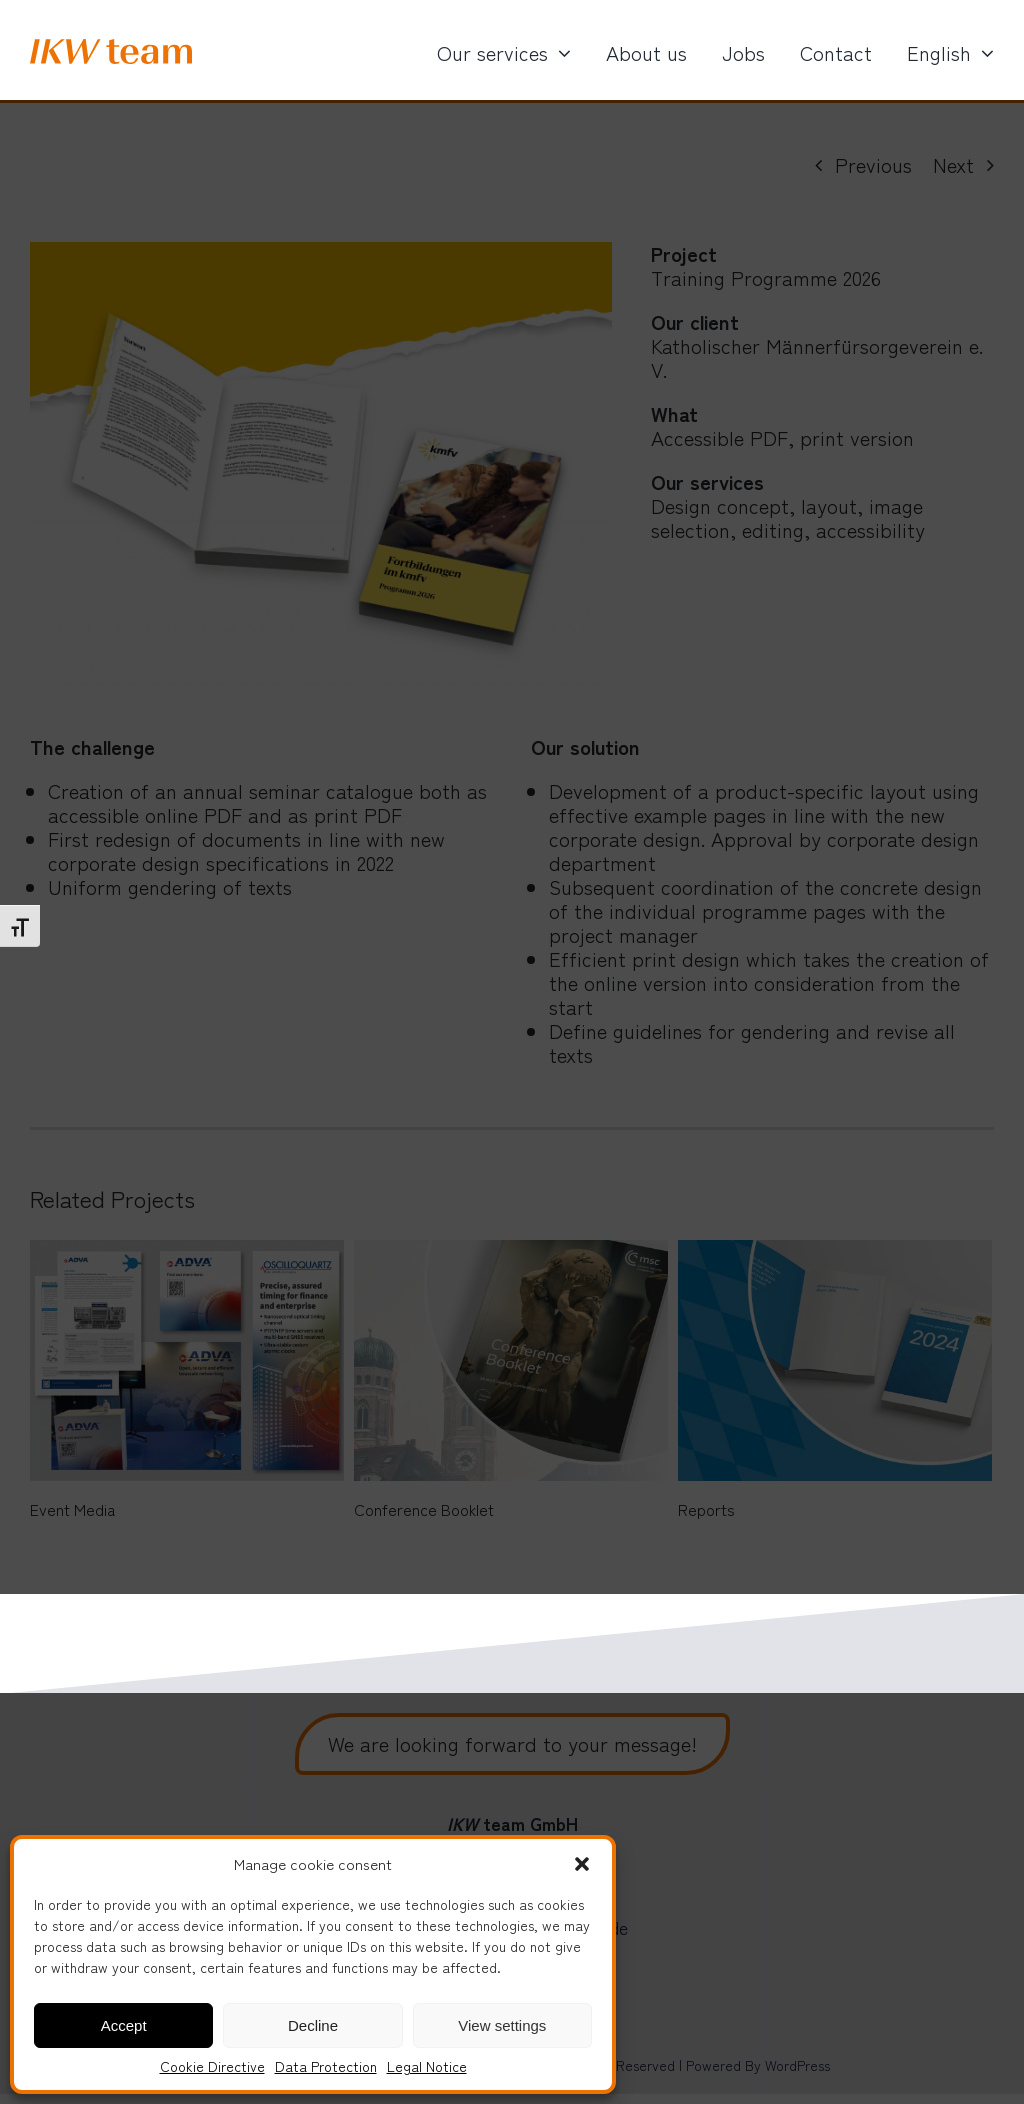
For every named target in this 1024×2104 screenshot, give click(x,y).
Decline (313, 2025)
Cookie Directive (212, 2066)
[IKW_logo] (111, 48)
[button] (582, 1864)
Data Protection (326, 2066)
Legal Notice (427, 2066)
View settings (502, 2025)
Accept (124, 2025)
